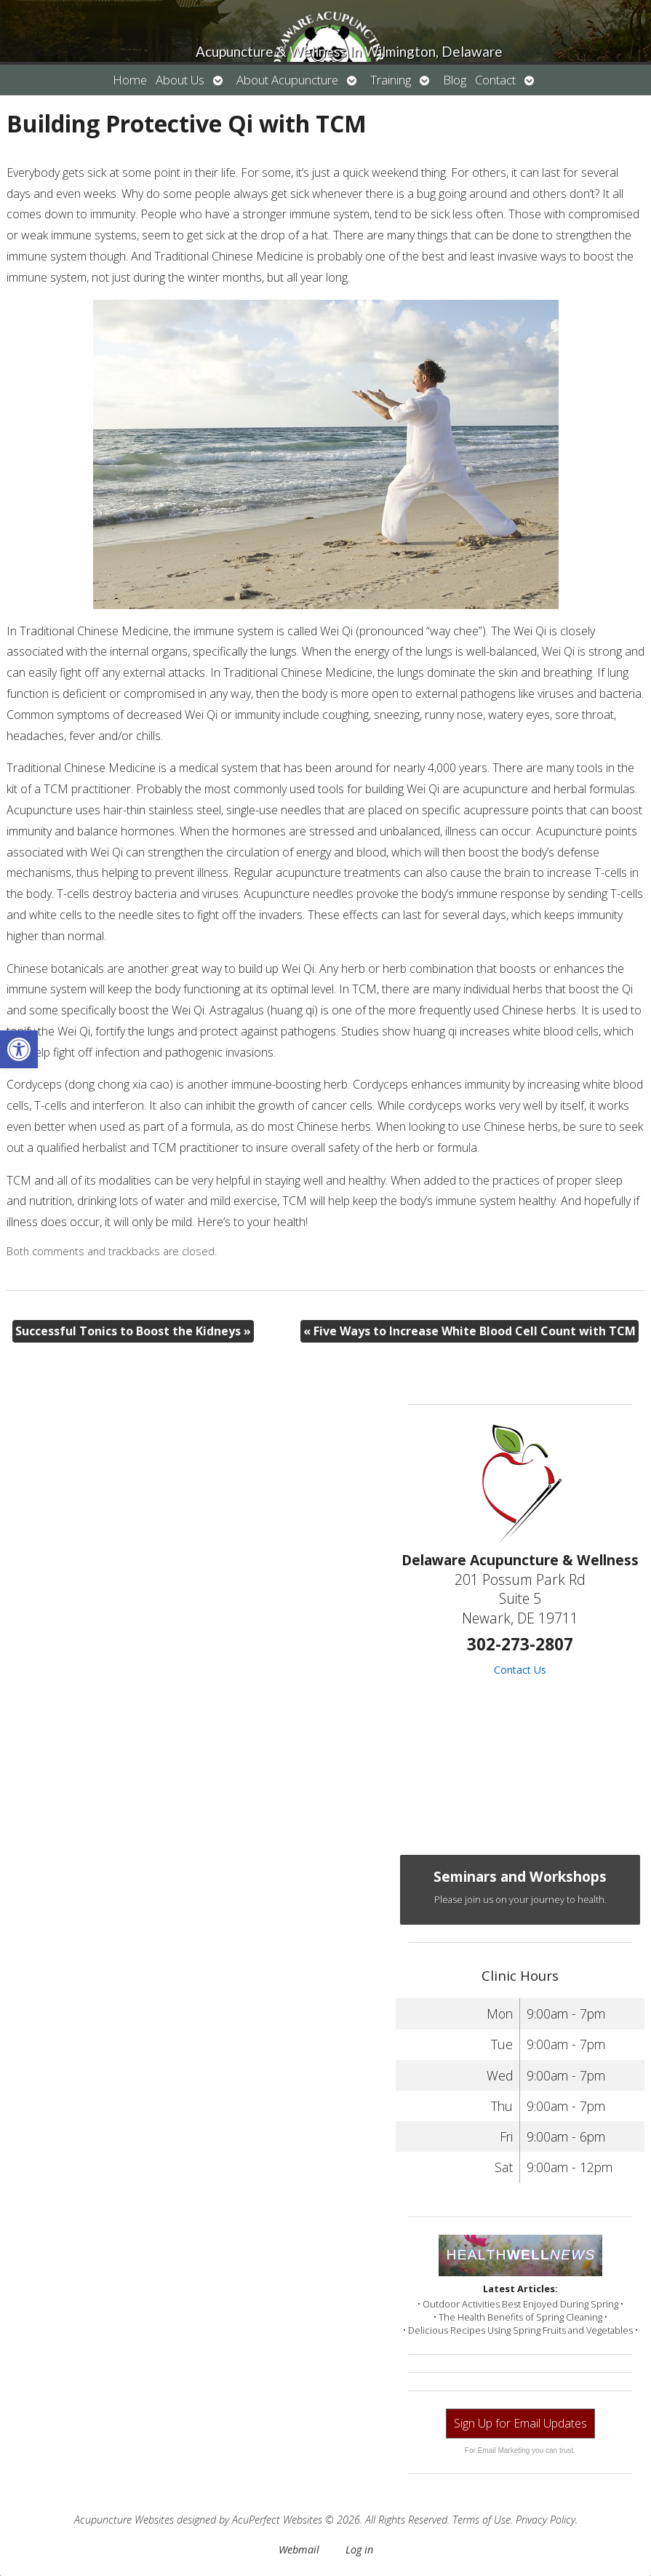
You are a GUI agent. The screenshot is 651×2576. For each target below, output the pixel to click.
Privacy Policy (545, 2520)
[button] (19, 1049)
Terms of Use (481, 2520)
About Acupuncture (287, 79)
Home (130, 79)
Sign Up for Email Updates (520, 2423)
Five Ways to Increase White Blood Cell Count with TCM (469, 1331)
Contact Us (520, 1670)
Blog (454, 79)
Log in (359, 2549)
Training (390, 79)
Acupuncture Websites (124, 2520)
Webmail (299, 2549)
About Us (180, 79)
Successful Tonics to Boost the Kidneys (133, 1331)
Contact (495, 79)
